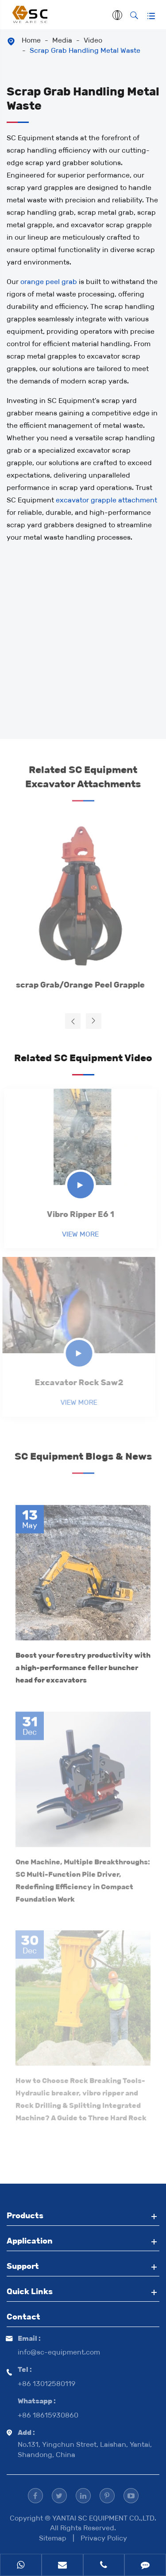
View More (76, 1234)
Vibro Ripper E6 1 (76, 1214)
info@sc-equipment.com (59, 2352)
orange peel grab (48, 281)
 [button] (72, 1021)
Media (62, 40)
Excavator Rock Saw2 (75, 1382)
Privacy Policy (104, 2538)
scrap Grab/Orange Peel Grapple (76, 985)
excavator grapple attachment (106, 500)
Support (23, 2266)
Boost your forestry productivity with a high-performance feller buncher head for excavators (83, 1663)
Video (93, 40)
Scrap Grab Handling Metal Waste (85, 50)
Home (31, 40)
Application (30, 2241)
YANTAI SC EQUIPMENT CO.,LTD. (104, 2518)
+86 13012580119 (46, 2383)
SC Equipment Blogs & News (83, 1459)
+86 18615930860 (48, 2415)
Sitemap (52, 2538)
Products (25, 2215)
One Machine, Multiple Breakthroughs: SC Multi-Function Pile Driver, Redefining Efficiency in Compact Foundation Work (82, 1876)
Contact (23, 2317)
